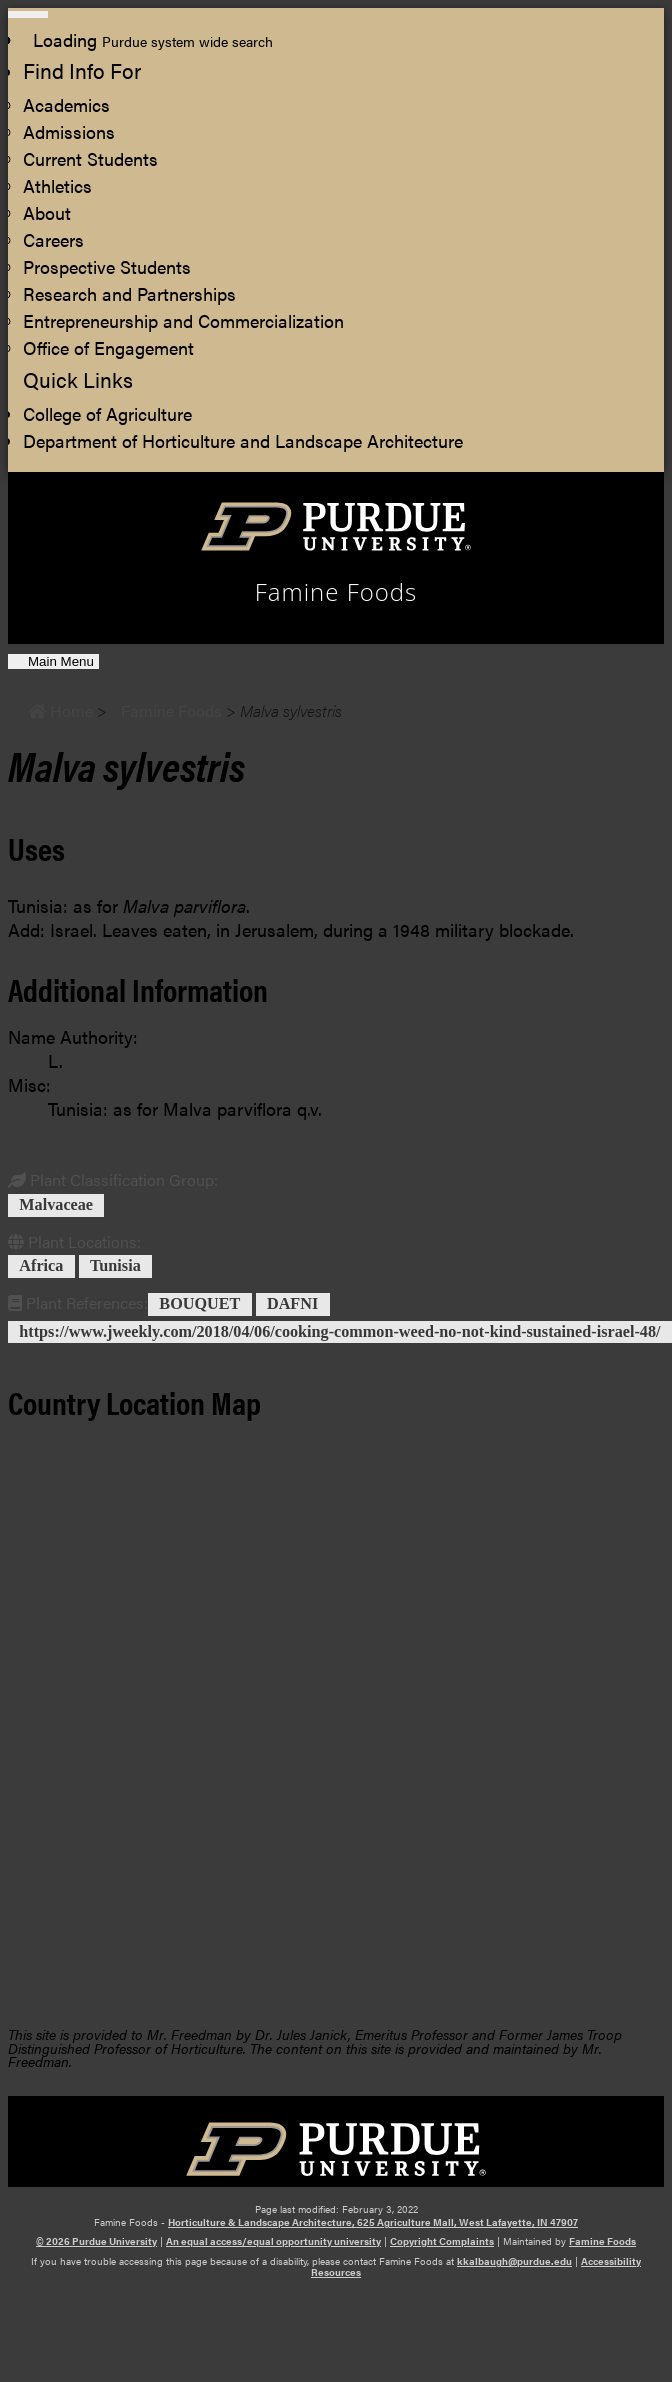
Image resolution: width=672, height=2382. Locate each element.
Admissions (69, 131)
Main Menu (60, 661)
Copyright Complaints (442, 2241)
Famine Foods (602, 2241)
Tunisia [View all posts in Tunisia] (115, 1267)
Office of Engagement (108, 347)
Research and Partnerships (129, 293)
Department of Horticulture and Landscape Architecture (243, 440)
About (47, 212)
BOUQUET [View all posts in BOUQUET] (199, 1304)
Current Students (90, 158)
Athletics (57, 185)
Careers (53, 239)
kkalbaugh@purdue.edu (514, 2261)
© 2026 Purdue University (96, 2241)
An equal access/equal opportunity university (273, 2241)
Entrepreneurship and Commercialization (183, 320)
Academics (66, 104)
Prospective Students (107, 266)
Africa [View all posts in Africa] (41, 1267)
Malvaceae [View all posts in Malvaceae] (56, 1205)
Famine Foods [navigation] (336, 592)
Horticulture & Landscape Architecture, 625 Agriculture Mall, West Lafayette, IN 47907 (373, 2222)
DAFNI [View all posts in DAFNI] (292, 1304)
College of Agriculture (107, 413)
